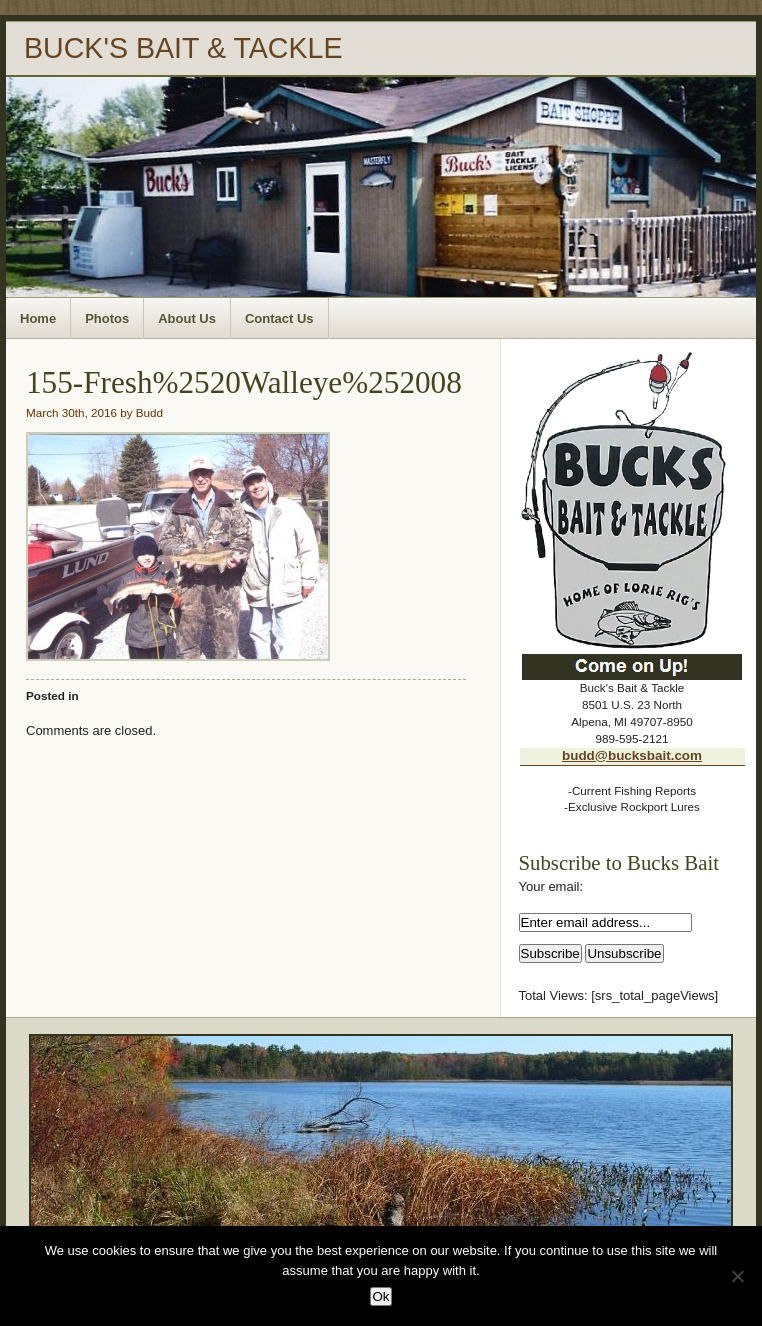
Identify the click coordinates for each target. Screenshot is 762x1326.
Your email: (551, 886)
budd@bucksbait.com (632, 755)
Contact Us (279, 318)
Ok (380, 1296)
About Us (187, 318)
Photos (107, 318)
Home (38, 318)
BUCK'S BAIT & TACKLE (183, 48)
